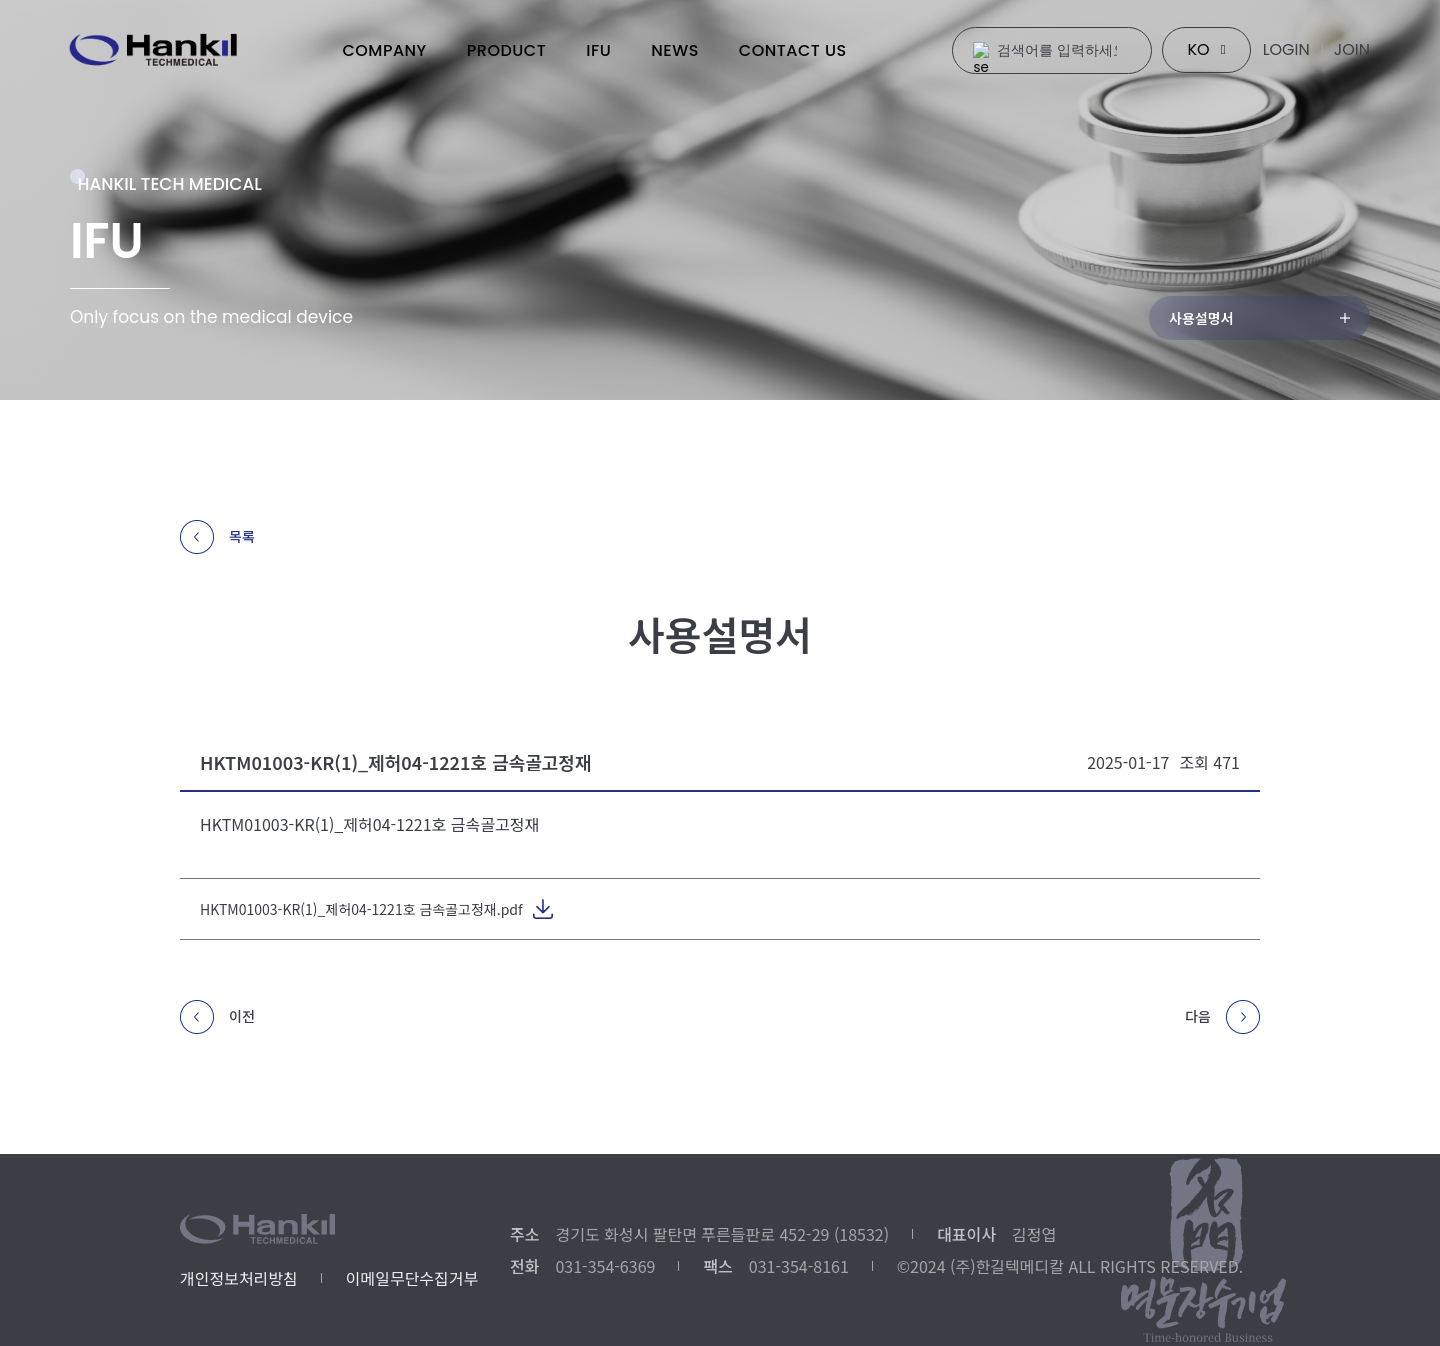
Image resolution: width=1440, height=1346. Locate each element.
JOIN (1352, 49)
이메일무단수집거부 (412, 1278)
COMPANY (384, 50)
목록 (217, 537)
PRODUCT (506, 50)
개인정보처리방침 (239, 1278)
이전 (217, 1022)
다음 (1222, 1022)
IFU (598, 50)
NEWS (675, 50)
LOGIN (1286, 49)
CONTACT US (793, 50)
